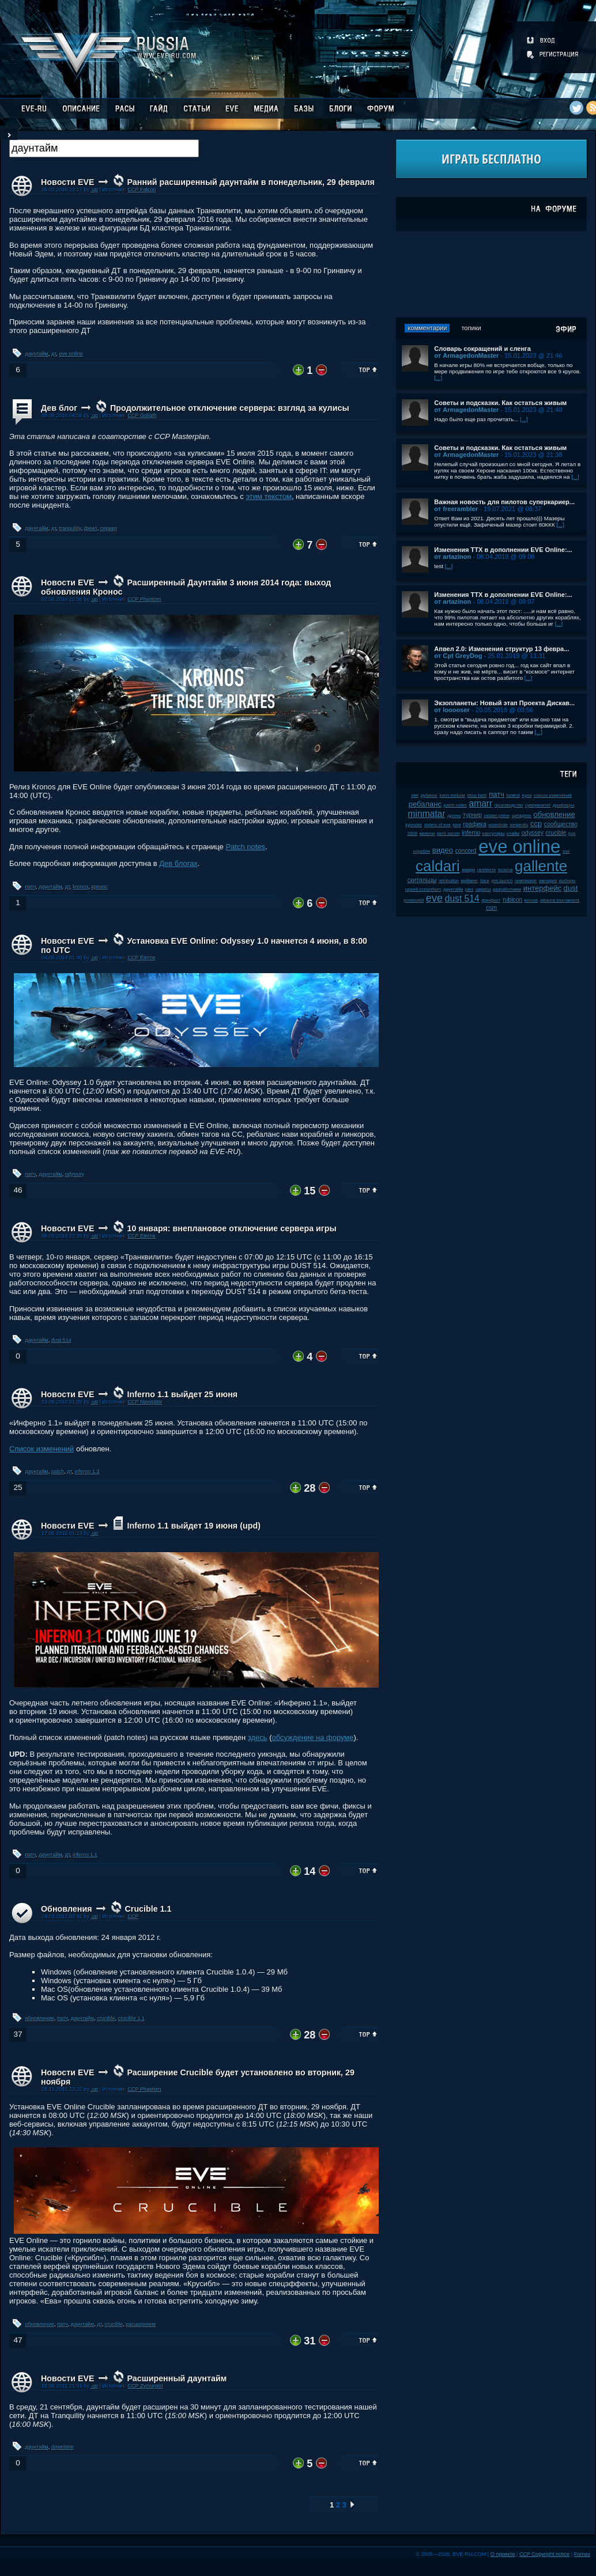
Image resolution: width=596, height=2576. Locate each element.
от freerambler (456, 508)
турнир (472, 815)
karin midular (453, 795)
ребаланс (425, 804)
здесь (257, 1737)
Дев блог (59, 408)
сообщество (561, 824)
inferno (471, 833)
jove (456, 824)
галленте (486, 869)
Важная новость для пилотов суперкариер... (504, 501)
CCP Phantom (144, 599)
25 (17, 1487)
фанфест (490, 900)
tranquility (70, 528)
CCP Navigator (144, 1402)
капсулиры (493, 833)
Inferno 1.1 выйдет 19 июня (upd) (193, 1525)
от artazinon (452, 556)
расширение (141, 2324)
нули (527, 795)
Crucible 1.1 (148, 1908)
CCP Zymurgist (145, 2386)
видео (442, 850)
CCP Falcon (141, 189)
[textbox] (104, 148)
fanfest (513, 795)
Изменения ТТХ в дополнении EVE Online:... (503, 549)
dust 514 (61, 1340)
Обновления (66, 1908)
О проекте (503, 2554)
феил (90, 528)
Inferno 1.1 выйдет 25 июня (182, 1394)
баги (484, 880)
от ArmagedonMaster (466, 355)
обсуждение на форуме (313, 1737)
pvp (572, 833)
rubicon (512, 900)
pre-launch (501, 880)
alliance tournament (559, 900)
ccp (536, 823)
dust (571, 888)
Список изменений (41, 1448)
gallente (541, 866)
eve (434, 898)
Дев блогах (178, 863)
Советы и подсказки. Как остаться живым (500, 402)
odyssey (74, 1174)
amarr (481, 803)
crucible (106, 2018)
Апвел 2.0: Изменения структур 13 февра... (501, 648)
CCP (132, 1916)
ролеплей (413, 900)
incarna (505, 869)
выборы (567, 880)
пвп (414, 795)
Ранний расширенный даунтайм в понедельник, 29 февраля (250, 182)
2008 (412, 833)
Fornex (582, 2554)
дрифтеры (563, 805)
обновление (40, 2018)
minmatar (427, 814)
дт (53, 354)
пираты (483, 889)
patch (57, 1471)
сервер (109, 528)
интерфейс (542, 888)
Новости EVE (68, 182)
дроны (454, 815)
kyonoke (413, 824)
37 (17, 2034)
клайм (513, 833)
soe (566, 851)
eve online (70, 354)
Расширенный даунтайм (177, 2378)
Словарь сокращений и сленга (482, 348)
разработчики (507, 889)
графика (474, 824)
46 (17, 1190)
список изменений (553, 795)
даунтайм (36, 354)
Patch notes (245, 846)
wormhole (498, 824)
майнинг (469, 880)
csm (491, 908)
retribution (449, 880)
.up (94, 189)
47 (17, 2340)
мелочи (427, 833)
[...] (438, 378)
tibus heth (477, 795)
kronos (80, 887)
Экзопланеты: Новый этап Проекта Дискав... (504, 702)
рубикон (429, 795)
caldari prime (497, 815)
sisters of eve (437, 824)
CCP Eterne (141, 957)
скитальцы (422, 880)
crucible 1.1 (131, 2018)
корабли (422, 851)
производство (509, 805)
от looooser (452, 709)
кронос (100, 887)
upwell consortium (423, 889)
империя (548, 880)
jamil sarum (448, 833)
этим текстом (268, 496)
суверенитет (538, 805)
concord (466, 851)
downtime (62, 2447)
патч (30, 887)
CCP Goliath (141, 415)
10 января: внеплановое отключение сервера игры (231, 1228)
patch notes (455, 805)
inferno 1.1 (87, 1471)
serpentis (519, 824)
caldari (438, 866)
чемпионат (526, 880)
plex (469, 889)
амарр (468, 869)
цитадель (521, 815)
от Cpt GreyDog (458, 655)
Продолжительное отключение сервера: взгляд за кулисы (229, 408)
